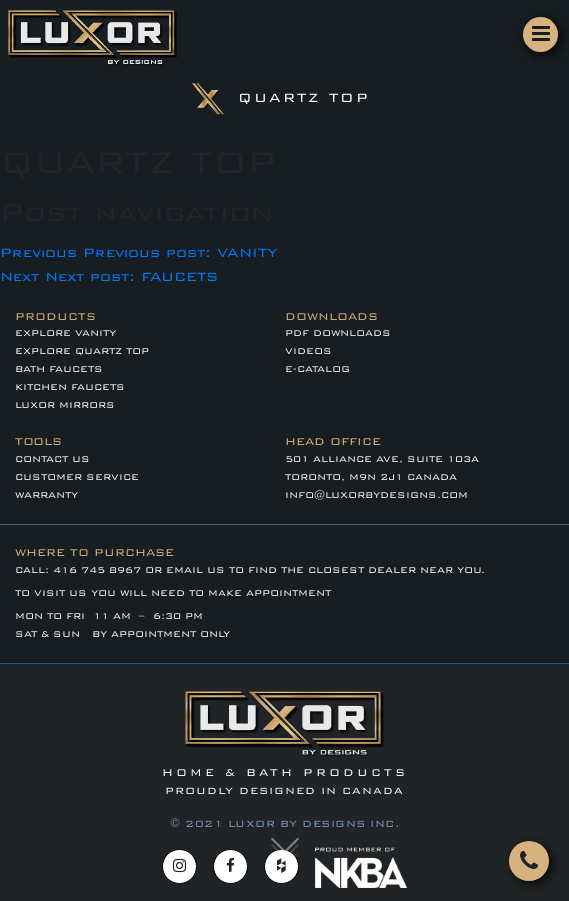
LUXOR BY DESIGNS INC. (314, 824)
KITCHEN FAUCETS (70, 387)
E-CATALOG (317, 369)
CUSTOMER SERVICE (77, 477)
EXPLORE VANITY (65, 333)
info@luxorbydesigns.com (376, 495)
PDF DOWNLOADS (338, 333)
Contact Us (52, 459)
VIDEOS (308, 351)
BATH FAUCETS (59, 369)
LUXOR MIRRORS (65, 405)
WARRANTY (46, 495)
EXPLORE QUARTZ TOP (82, 351)
